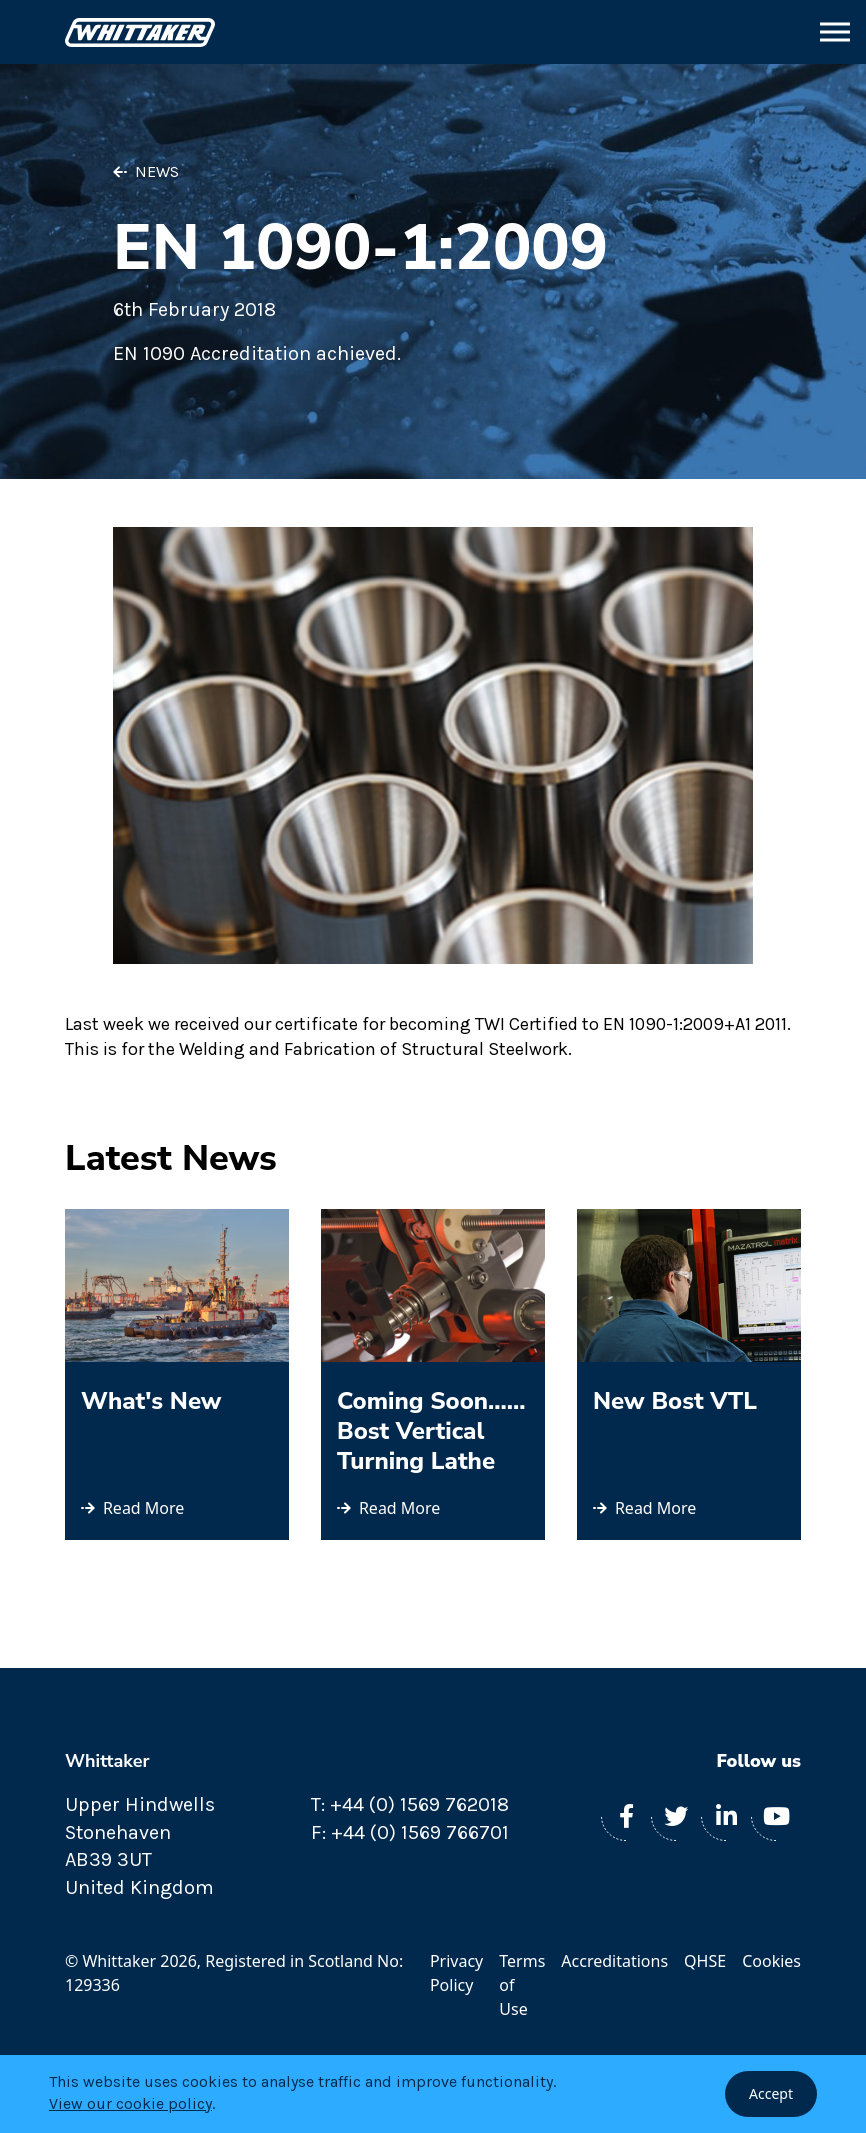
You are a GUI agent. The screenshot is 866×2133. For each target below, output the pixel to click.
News (157, 171)
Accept (771, 2093)
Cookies (771, 1961)
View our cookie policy (130, 2103)
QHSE (705, 1961)
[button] (835, 32)
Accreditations (614, 1961)
